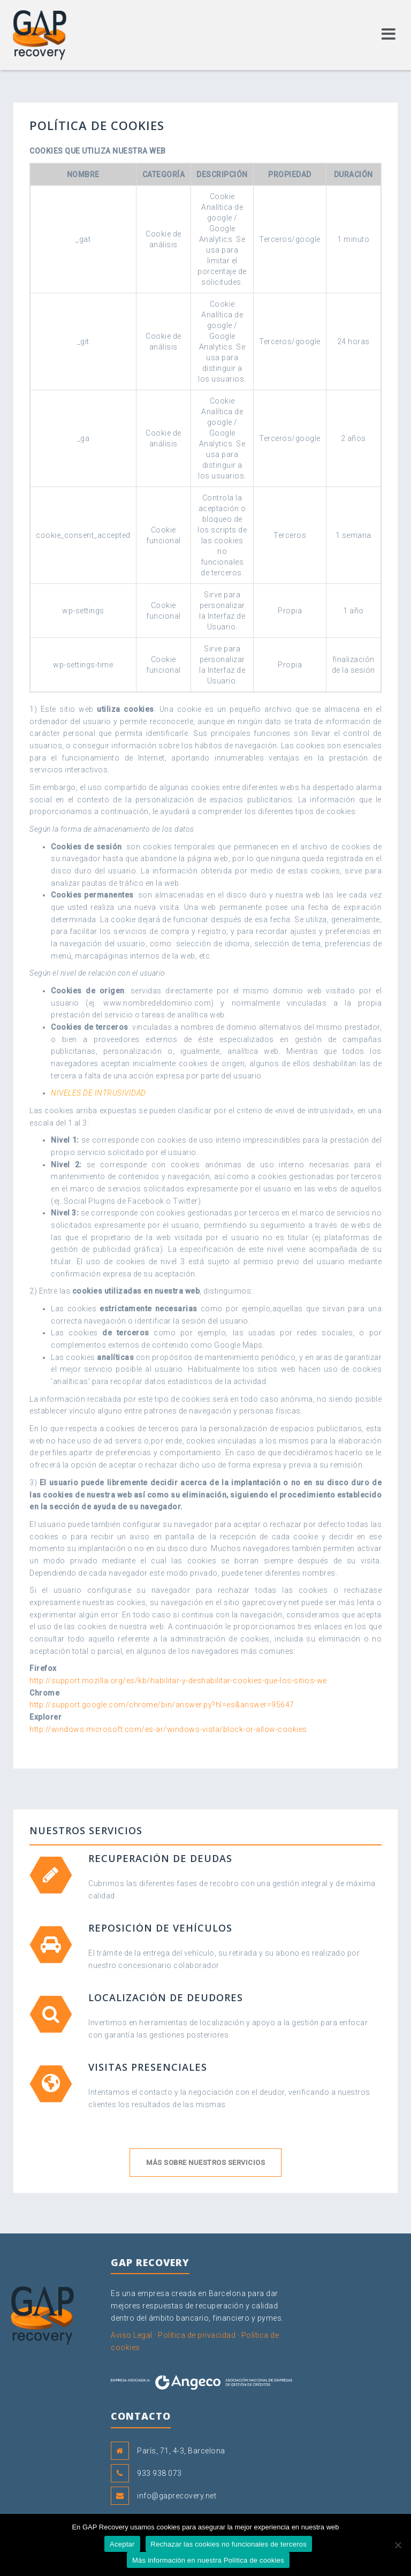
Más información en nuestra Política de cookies (208, 2560)
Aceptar (122, 2544)
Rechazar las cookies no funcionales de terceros (229, 2544)
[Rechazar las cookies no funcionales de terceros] (397, 2545)
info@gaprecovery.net (176, 2495)
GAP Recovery (64, 2306)
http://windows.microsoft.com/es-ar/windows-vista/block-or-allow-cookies (168, 1729)
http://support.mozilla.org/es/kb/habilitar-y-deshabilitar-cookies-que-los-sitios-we (178, 1680)
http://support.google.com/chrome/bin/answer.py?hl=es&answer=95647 (161, 1704)
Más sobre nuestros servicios (205, 2163)
